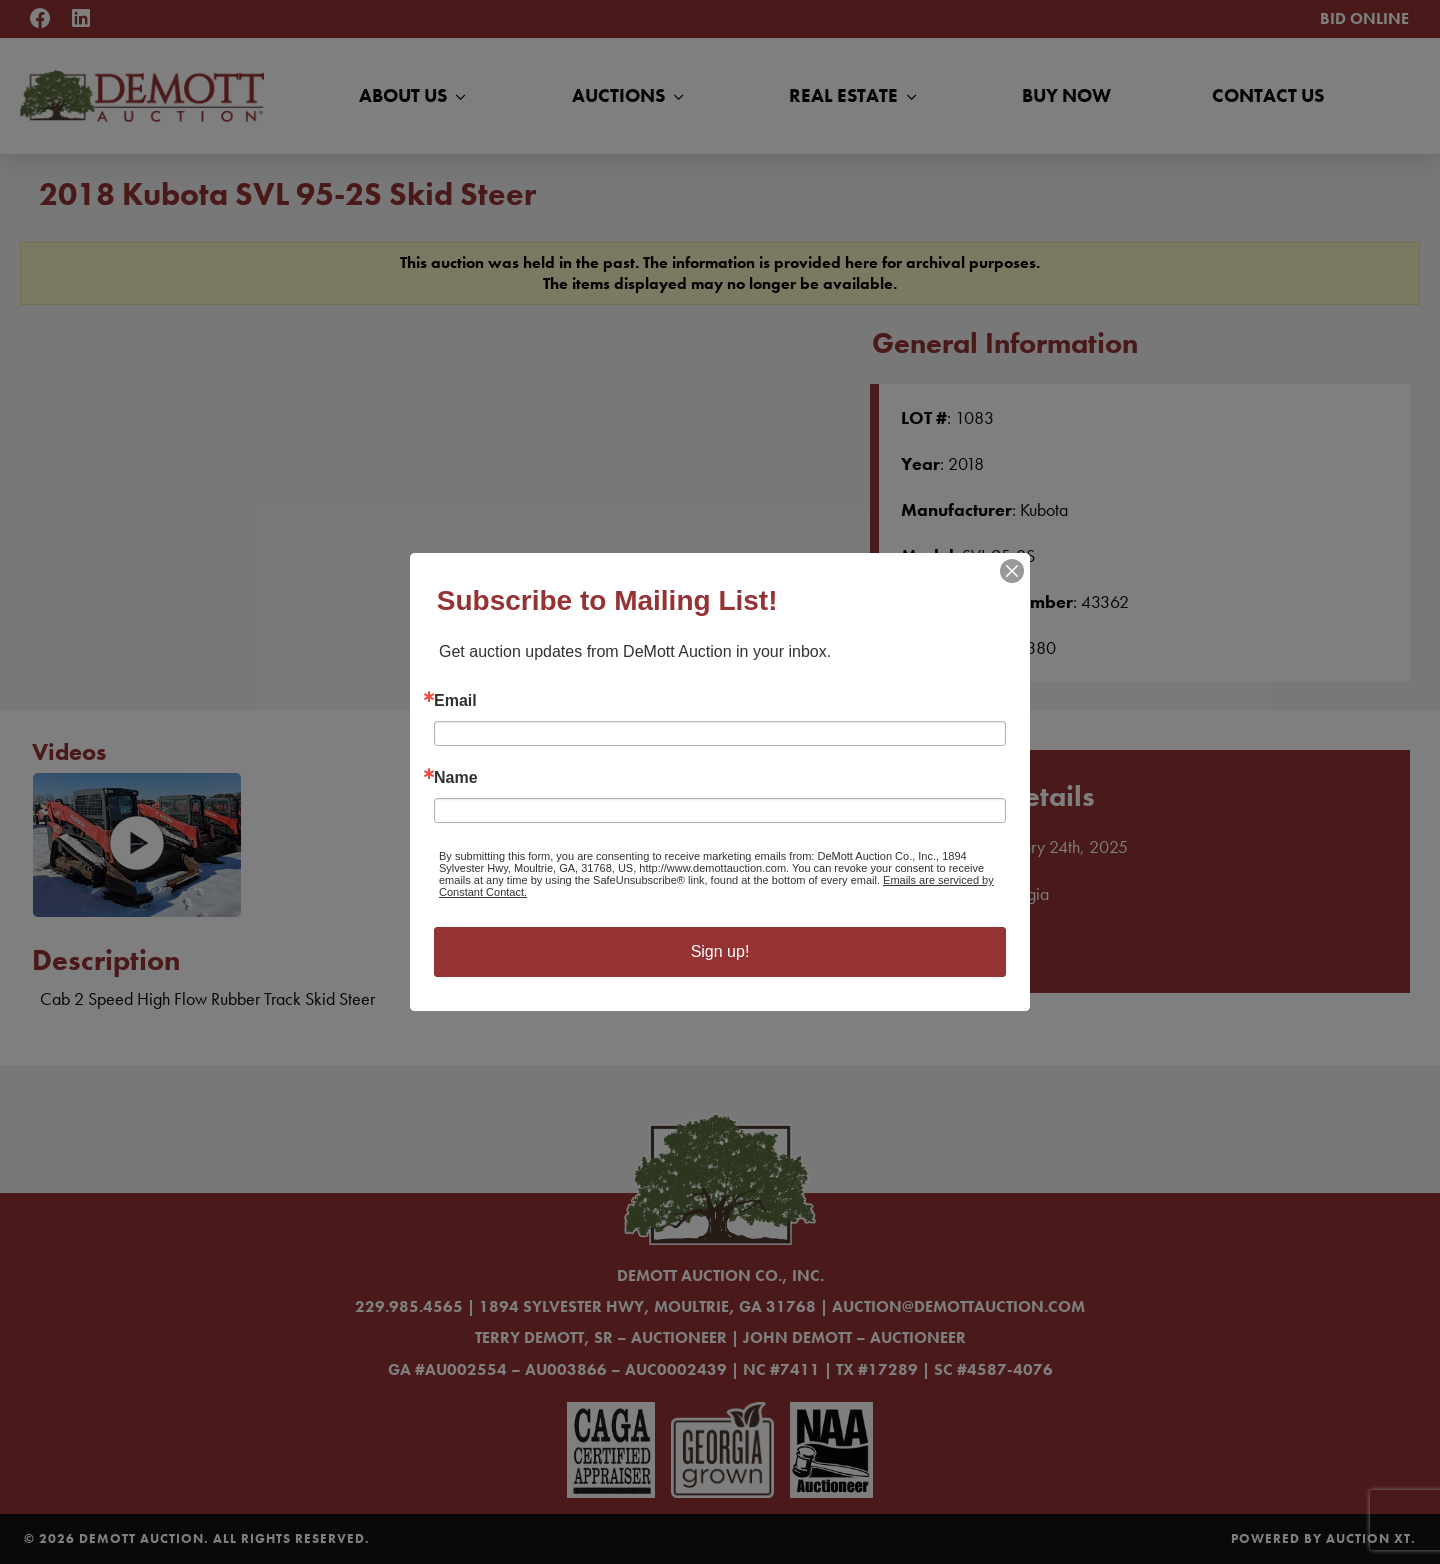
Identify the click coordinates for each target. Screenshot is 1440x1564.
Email (455, 701)
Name (456, 778)
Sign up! (720, 951)
